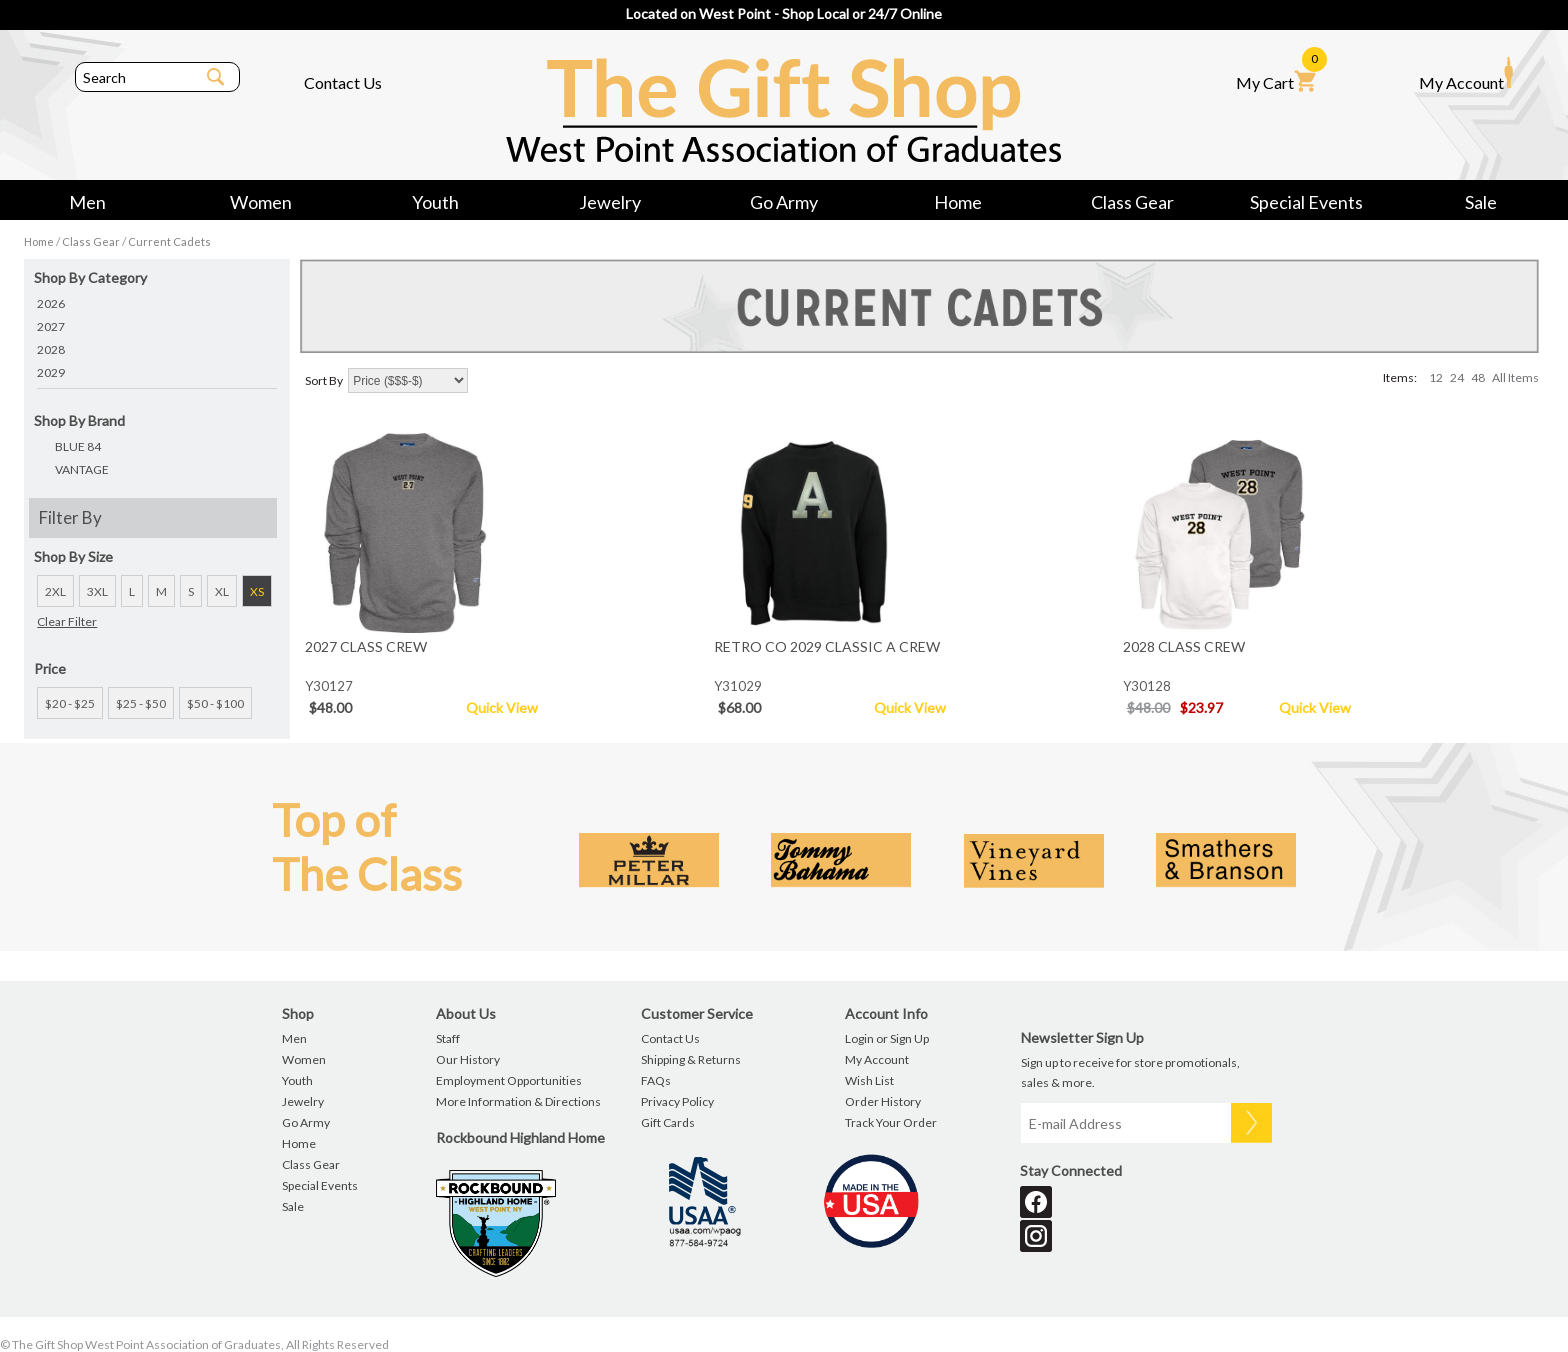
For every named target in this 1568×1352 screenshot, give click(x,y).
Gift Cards (668, 1122)
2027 (51, 326)
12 (1436, 377)
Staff (448, 1038)
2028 (51, 349)
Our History (468, 1059)
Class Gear (1132, 202)
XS (257, 591)
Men (87, 202)
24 (1457, 377)
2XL (55, 591)
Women (261, 202)
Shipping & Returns (691, 1059)
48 (1478, 377)
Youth (435, 202)
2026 (51, 303)
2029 (51, 372)
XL (222, 591)
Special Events (1306, 202)
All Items (1515, 377)
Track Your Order (891, 1122)
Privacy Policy (677, 1101)
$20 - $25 (70, 703)
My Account (1466, 74)
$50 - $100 (215, 703)
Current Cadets (169, 241)
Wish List (869, 1080)
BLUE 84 (78, 446)
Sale (1481, 202)
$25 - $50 (141, 703)
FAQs (656, 1080)
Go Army (784, 202)
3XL (97, 591)
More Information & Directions (518, 1101)
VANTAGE (82, 469)
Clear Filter (67, 621)
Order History (883, 1101)
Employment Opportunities (509, 1080)
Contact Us (343, 82)
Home (958, 202)
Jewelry (610, 202)
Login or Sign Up (887, 1038)
